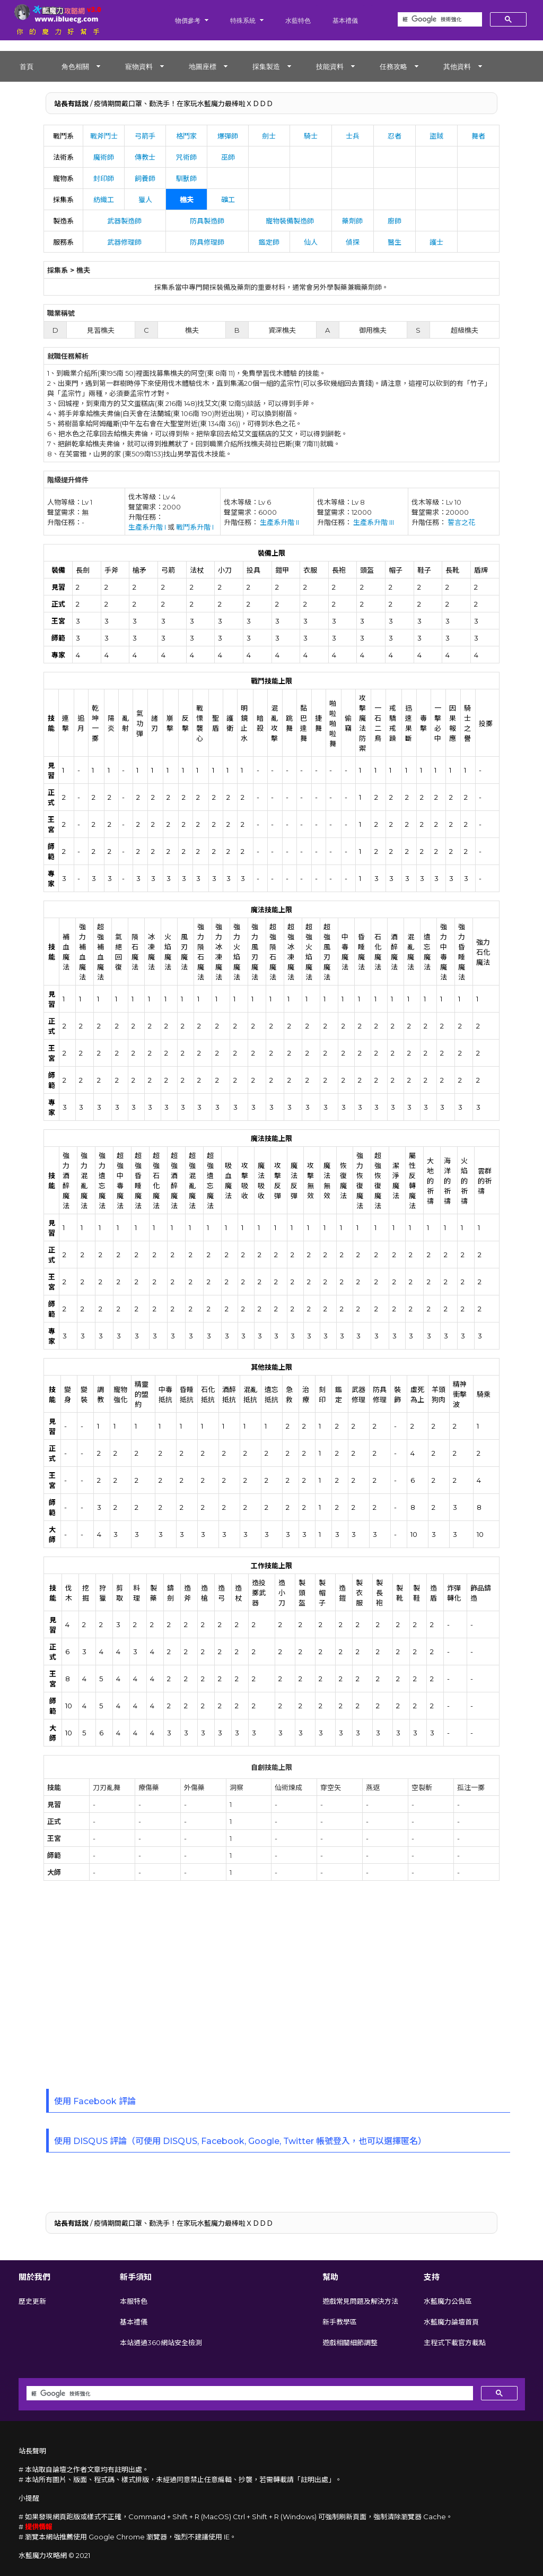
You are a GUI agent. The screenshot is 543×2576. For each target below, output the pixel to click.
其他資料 (457, 66)
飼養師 (145, 178)
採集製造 (266, 66)
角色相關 (75, 66)
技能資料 (330, 66)
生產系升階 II (279, 522)
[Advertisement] (271, 1988)
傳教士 (145, 157)
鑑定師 (269, 242)
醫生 (394, 242)
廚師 (394, 221)
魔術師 (103, 157)
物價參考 (187, 20)
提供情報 (38, 2526)
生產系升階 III (373, 522)
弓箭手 (145, 136)
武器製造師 (124, 221)
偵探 (353, 242)
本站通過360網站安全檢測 (161, 2342)
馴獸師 (186, 178)
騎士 (311, 136)
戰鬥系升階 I (195, 527)
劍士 (269, 136)
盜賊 (436, 136)
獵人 (145, 199)
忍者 (394, 136)
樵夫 (187, 199)
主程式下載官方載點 (455, 2342)
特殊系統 (243, 20)
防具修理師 (207, 242)
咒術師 (186, 157)
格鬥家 (186, 136)
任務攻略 (393, 66)
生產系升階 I (147, 527)
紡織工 (103, 199)
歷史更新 (32, 2301)
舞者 (478, 136)
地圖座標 (202, 66)
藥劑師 (352, 221)
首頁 (26, 66)
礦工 (228, 199)
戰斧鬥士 (104, 136)
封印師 (103, 178)
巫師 (228, 157)
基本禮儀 (345, 20)
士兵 (353, 136)
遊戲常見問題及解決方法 (360, 2301)
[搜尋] (438, 19)
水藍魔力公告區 (448, 2301)
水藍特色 (298, 20)
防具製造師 (207, 221)
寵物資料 (139, 66)
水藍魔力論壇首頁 (451, 2322)
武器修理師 (124, 242)
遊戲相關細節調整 (350, 2342)
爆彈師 (227, 136)
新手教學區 (339, 2322)
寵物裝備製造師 (290, 221)
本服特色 (133, 2301)
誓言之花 (461, 522)
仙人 (311, 242)
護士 (436, 242)
